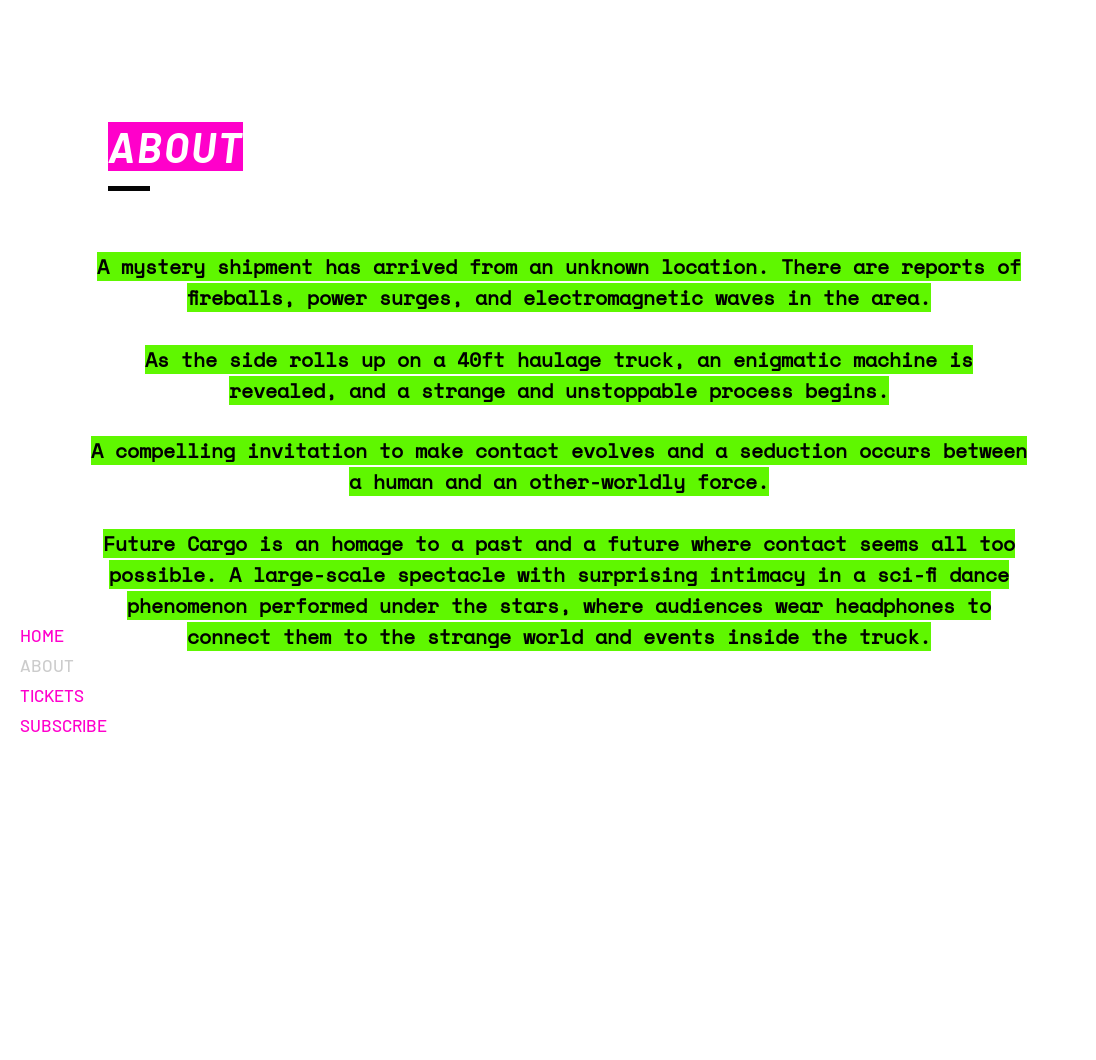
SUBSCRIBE (63, 725)
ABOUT (47, 665)
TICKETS (52, 695)
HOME (42, 635)
